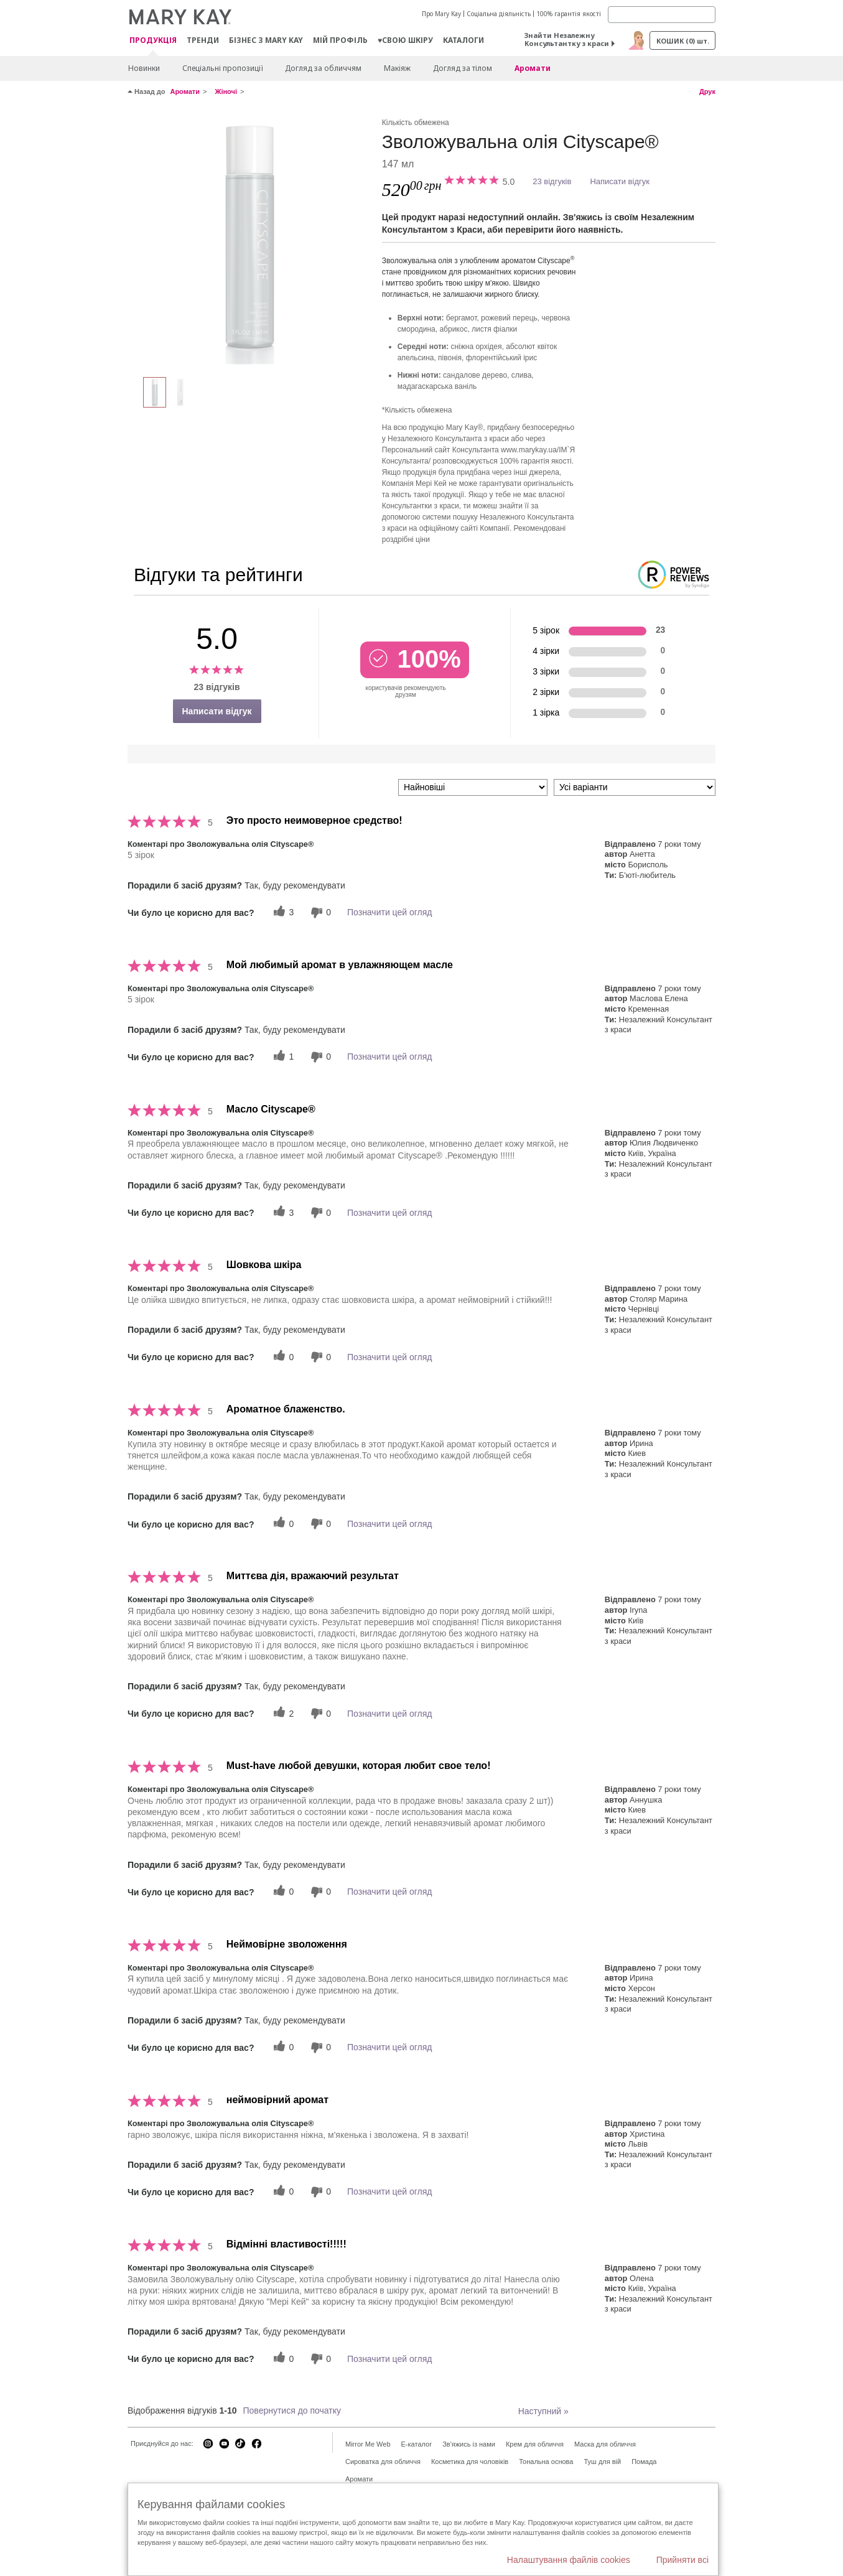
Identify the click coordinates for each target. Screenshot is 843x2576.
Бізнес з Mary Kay (266, 40)
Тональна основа (546, 2461)
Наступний (543, 2411)
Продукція (153, 40)
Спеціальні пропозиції (222, 68)
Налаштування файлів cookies (568, 2560)
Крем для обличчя (535, 2444)
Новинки (144, 68)
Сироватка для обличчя (383, 2461)
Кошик (682, 40)
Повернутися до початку (292, 2410)
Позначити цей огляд (389, 912)
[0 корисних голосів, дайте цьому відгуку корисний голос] (281, 1357)
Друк (707, 91)
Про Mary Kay (441, 13)
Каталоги (463, 40)
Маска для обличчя (605, 2444)
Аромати (533, 68)
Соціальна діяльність (499, 13)
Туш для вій (602, 2461)
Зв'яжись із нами (468, 2444)
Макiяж (397, 68)
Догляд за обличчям (323, 68)
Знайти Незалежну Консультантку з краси (566, 39)
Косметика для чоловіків (469, 2461)
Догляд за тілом (462, 68)
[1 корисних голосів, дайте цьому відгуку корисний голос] (281, 1057)
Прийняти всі (682, 2560)
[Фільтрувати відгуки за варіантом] (634, 787)
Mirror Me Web (368, 2444)
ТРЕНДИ (203, 40)
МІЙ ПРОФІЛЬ (340, 40)
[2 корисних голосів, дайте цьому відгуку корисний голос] (281, 1713)
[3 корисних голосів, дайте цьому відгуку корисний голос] (281, 912)
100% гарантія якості (568, 13)
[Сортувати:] (472, 787)
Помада (643, 2461)
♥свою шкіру (405, 40)
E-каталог (416, 2444)
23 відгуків (552, 181)
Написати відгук (620, 181)
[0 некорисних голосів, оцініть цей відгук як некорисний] (319, 912)
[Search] (661, 14)
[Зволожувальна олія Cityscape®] (250, 240)
